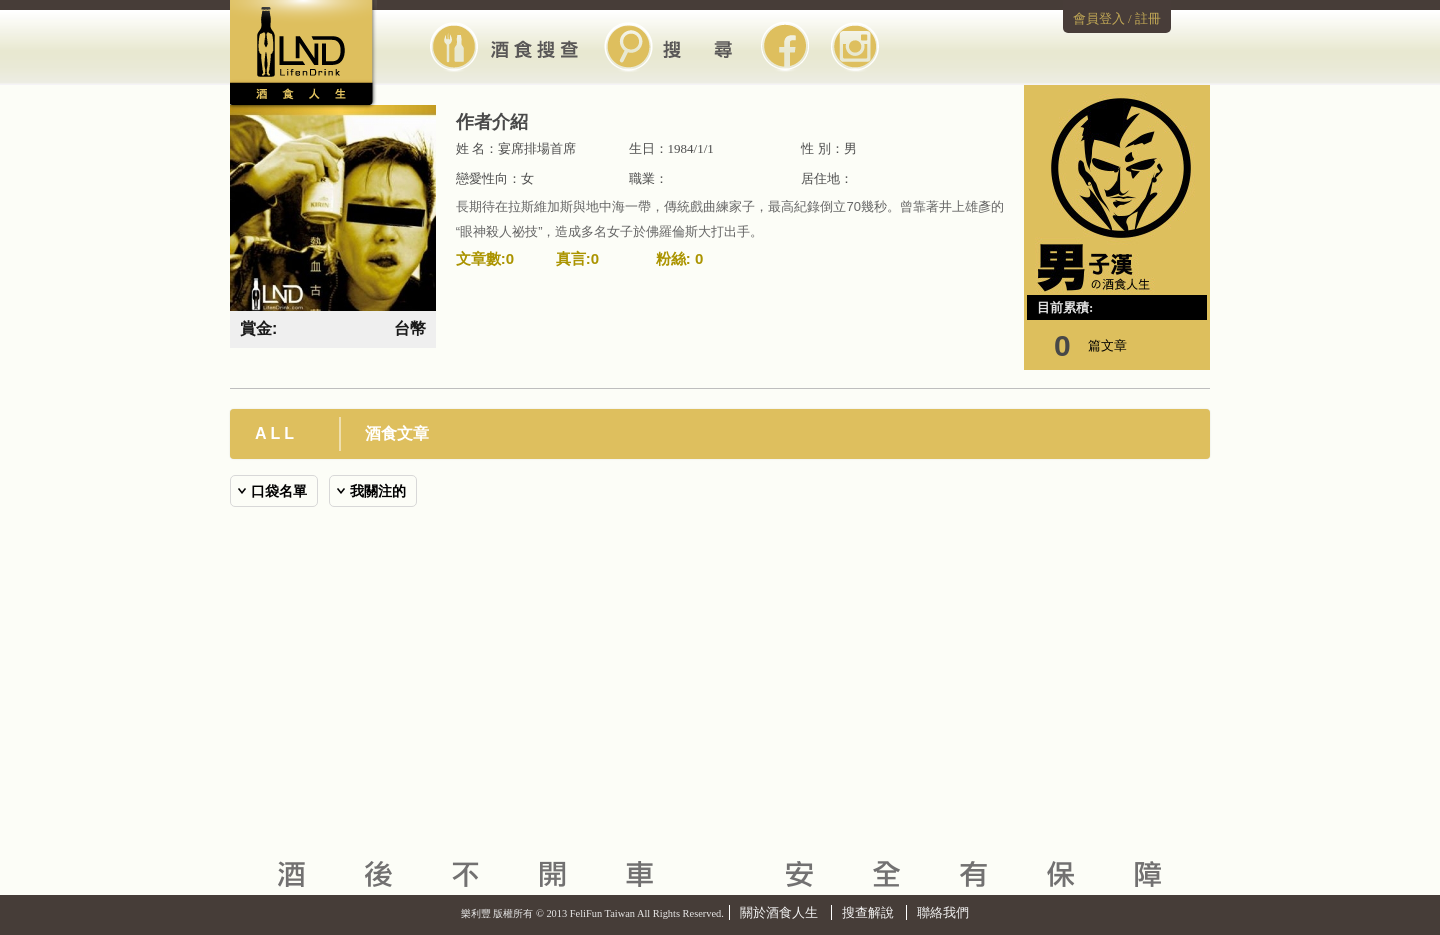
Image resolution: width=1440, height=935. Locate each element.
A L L (274, 433)
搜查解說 (868, 912)
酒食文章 (397, 433)
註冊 (1148, 18)
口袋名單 (279, 491)
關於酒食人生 (779, 912)
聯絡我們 (943, 912)
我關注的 (378, 491)
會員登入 (1099, 18)
